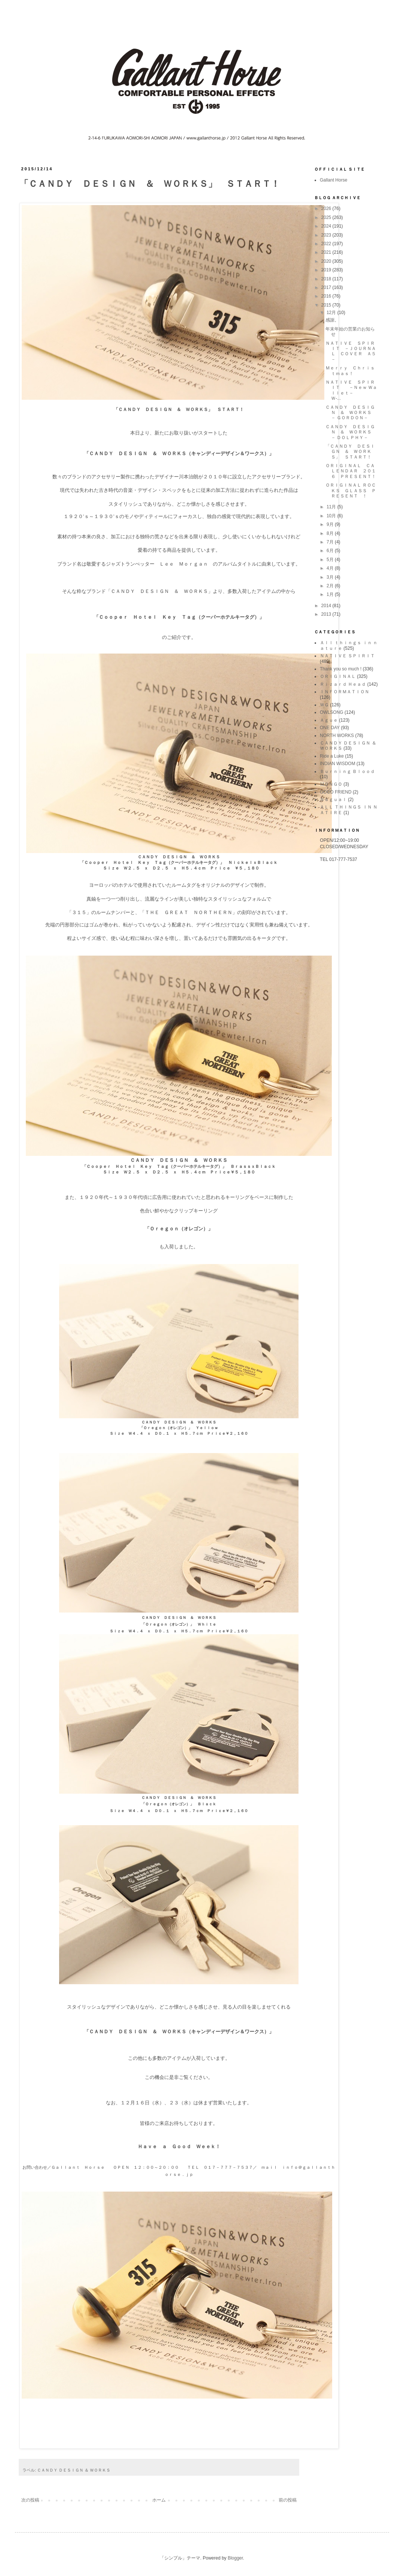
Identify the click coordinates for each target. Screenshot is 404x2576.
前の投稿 (288, 2500)
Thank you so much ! (340, 669)
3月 (331, 577)
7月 (331, 542)
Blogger (235, 2558)
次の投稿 (30, 2500)
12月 (332, 312)
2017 (327, 287)
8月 (331, 533)
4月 (331, 568)
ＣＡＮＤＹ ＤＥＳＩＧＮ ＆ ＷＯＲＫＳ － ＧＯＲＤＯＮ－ (350, 413)
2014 (327, 605)
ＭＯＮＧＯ (331, 784)
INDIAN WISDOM (337, 763)
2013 (327, 614)
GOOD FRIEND (336, 792)
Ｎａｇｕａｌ (333, 799)
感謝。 (332, 320)
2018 (327, 278)
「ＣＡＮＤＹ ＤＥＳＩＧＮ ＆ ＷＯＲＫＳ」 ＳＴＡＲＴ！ (350, 452)
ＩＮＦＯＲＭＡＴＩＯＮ (344, 691)
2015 (327, 305)
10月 (332, 515)
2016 (327, 296)
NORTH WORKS (337, 735)
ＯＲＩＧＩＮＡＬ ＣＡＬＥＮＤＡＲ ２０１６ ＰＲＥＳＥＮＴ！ (350, 471)
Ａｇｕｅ (329, 720)
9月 (331, 524)
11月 (332, 506)
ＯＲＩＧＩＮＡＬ (338, 676)
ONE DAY (330, 727)
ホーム (159, 2500)
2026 (327, 208)
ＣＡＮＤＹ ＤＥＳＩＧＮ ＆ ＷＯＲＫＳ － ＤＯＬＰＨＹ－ (350, 432)
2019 (327, 269)
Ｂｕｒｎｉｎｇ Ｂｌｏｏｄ (347, 771)
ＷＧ (324, 704)
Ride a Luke (332, 756)
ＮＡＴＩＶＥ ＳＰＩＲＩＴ (347, 655)
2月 (331, 585)
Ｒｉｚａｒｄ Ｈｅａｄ (343, 684)
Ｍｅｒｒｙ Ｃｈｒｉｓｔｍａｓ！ (350, 370)
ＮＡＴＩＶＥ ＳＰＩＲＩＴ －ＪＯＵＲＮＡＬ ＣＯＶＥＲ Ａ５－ (350, 351)
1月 (331, 594)
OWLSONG (331, 712)
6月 (331, 550)
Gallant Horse (333, 180)
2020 (327, 261)
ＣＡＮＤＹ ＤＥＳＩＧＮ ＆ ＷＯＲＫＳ (73, 2470)
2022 (327, 243)
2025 (327, 217)
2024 (327, 226)
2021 (327, 252)
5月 (331, 559)
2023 (327, 235)
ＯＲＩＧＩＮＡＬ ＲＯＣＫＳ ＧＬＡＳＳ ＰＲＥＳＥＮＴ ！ (350, 490)
